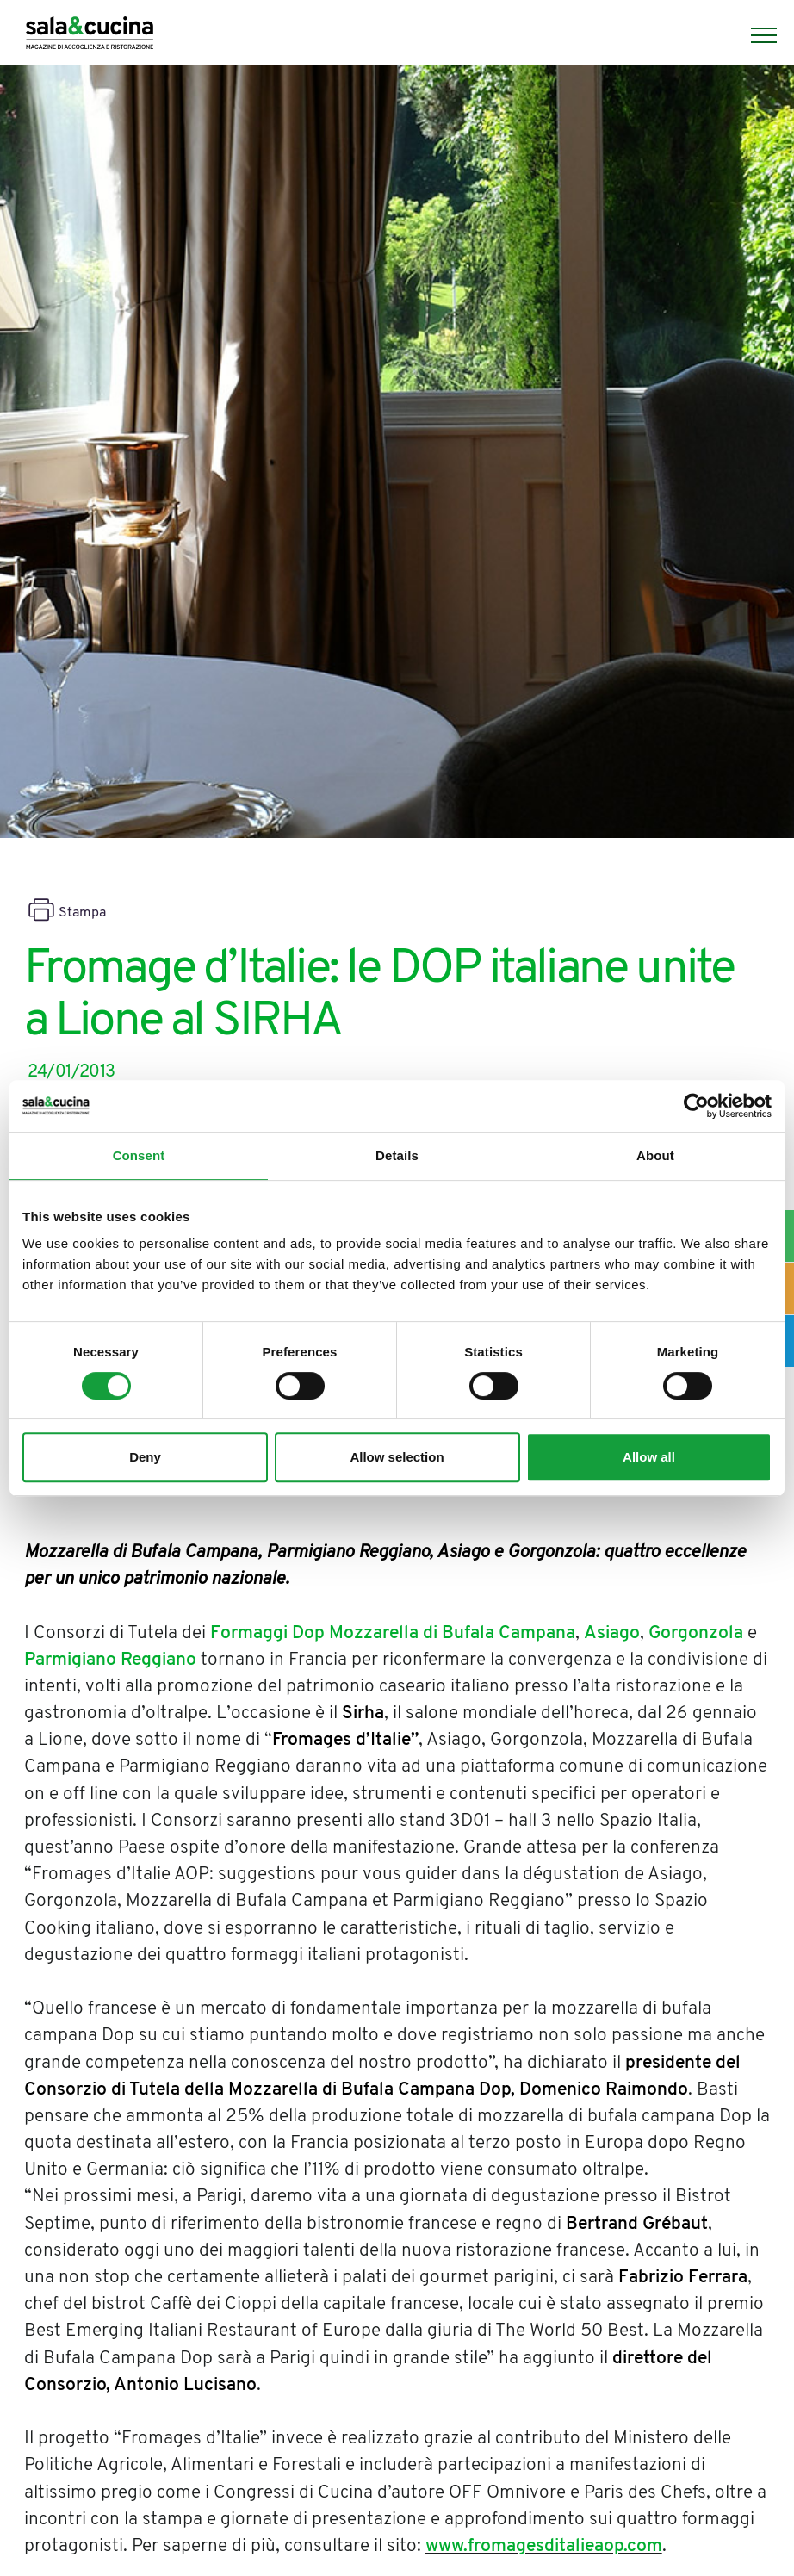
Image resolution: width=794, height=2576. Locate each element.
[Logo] (89, 35)
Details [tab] (397, 1155)
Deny (145, 1456)
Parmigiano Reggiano (110, 1660)
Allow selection (397, 1456)
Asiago (612, 1633)
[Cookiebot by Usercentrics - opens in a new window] (696, 1106)
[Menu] (755, 35)
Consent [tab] (139, 1155)
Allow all (649, 1456)
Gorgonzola (695, 1633)
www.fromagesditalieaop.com (543, 2546)
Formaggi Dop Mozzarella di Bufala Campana (392, 1633)
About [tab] (655, 1155)
